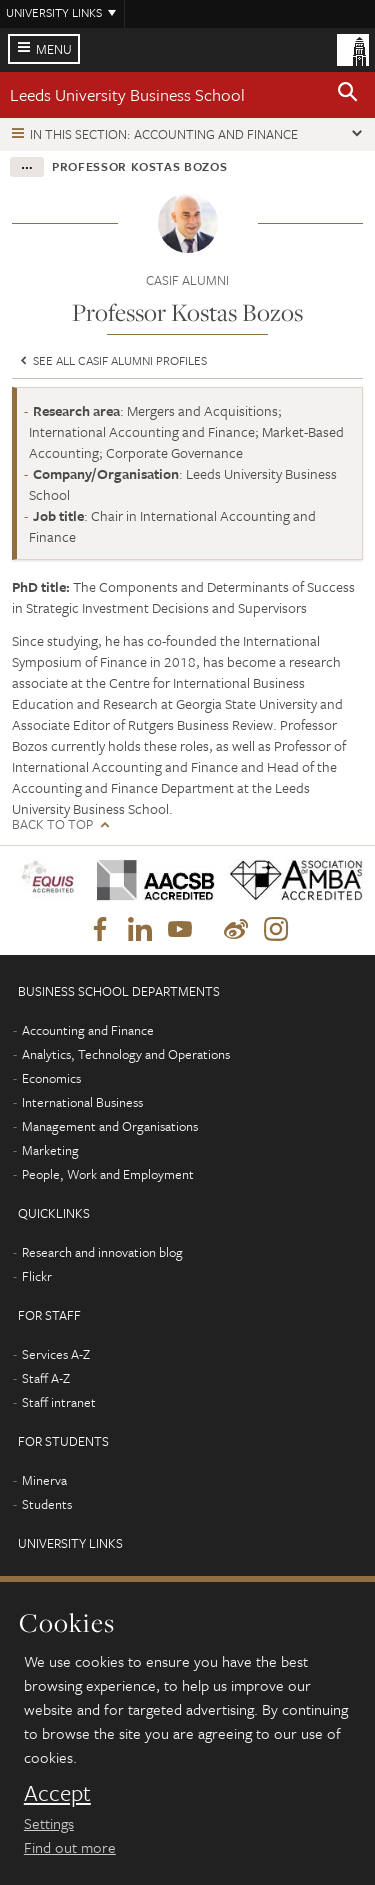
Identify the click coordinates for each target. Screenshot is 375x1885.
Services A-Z (56, 1354)
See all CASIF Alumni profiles (112, 360)
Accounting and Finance (88, 1030)
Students (47, 1504)
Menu (54, 49)
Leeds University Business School (127, 94)
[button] (348, 95)
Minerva (44, 1480)
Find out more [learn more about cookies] (70, 1847)
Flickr (37, 1276)
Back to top (52, 824)
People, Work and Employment (108, 1174)
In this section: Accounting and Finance (164, 134)
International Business (82, 1102)
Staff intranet (59, 1402)
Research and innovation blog (102, 1252)
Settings (49, 1823)
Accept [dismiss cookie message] (57, 1793)
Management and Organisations (110, 1126)
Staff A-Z (46, 1378)
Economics (51, 1078)
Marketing (50, 1150)
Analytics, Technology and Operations (126, 1054)
